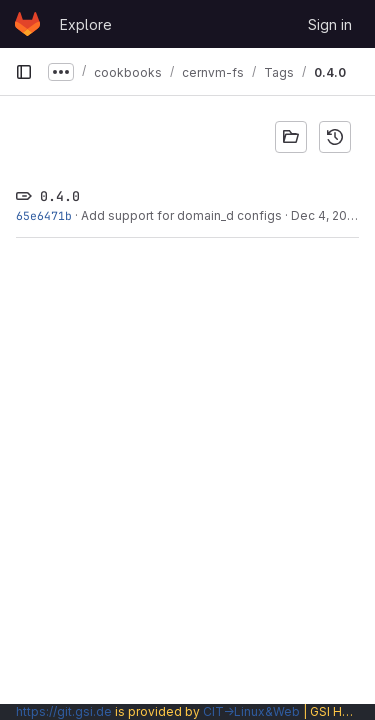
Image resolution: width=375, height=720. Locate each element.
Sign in (330, 24)
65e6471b (44, 215)
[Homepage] (27, 24)
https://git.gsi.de (64, 711)
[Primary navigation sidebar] (24, 72)
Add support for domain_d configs (181, 215)
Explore (86, 24)
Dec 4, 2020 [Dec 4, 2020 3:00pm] (326, 215)
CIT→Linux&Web (251, 711)
